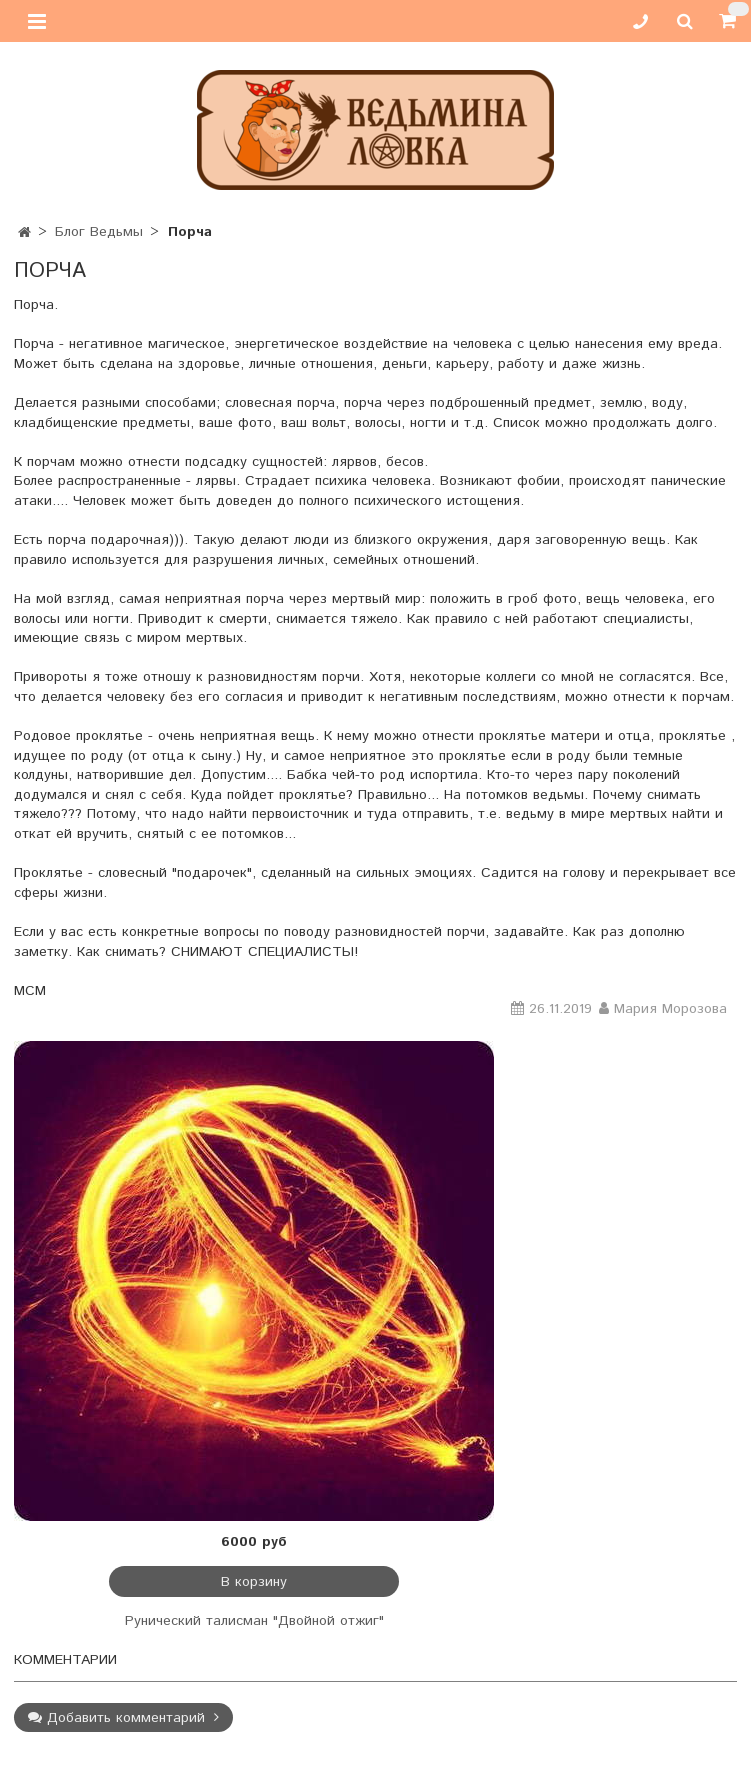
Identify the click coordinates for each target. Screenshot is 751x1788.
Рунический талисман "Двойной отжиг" (254, 1621)
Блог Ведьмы (99, 232)
